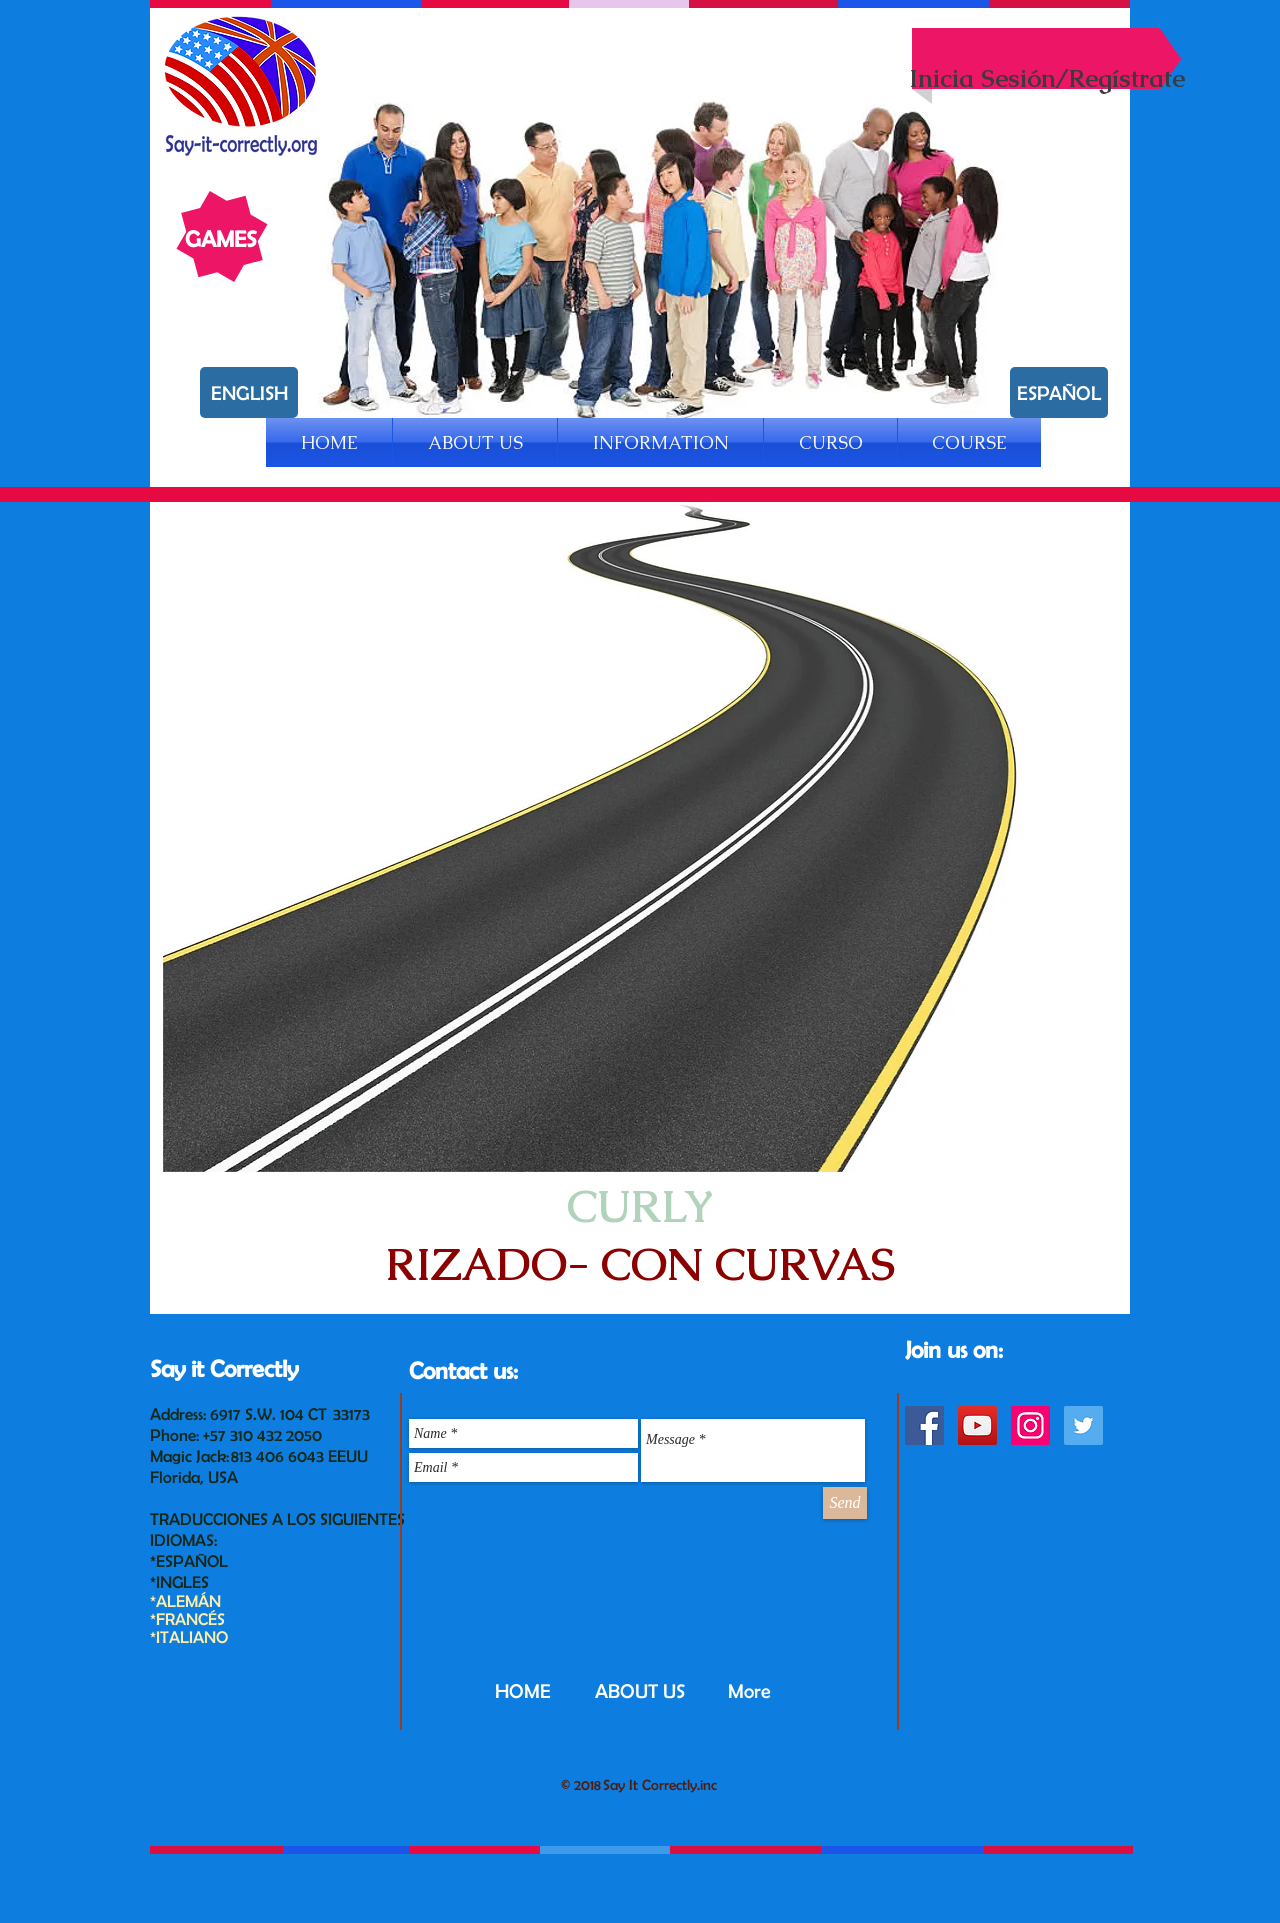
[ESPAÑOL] (1059, 392)
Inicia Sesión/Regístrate (1047, 78)
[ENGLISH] (249, 392)
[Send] (845, 1503)
